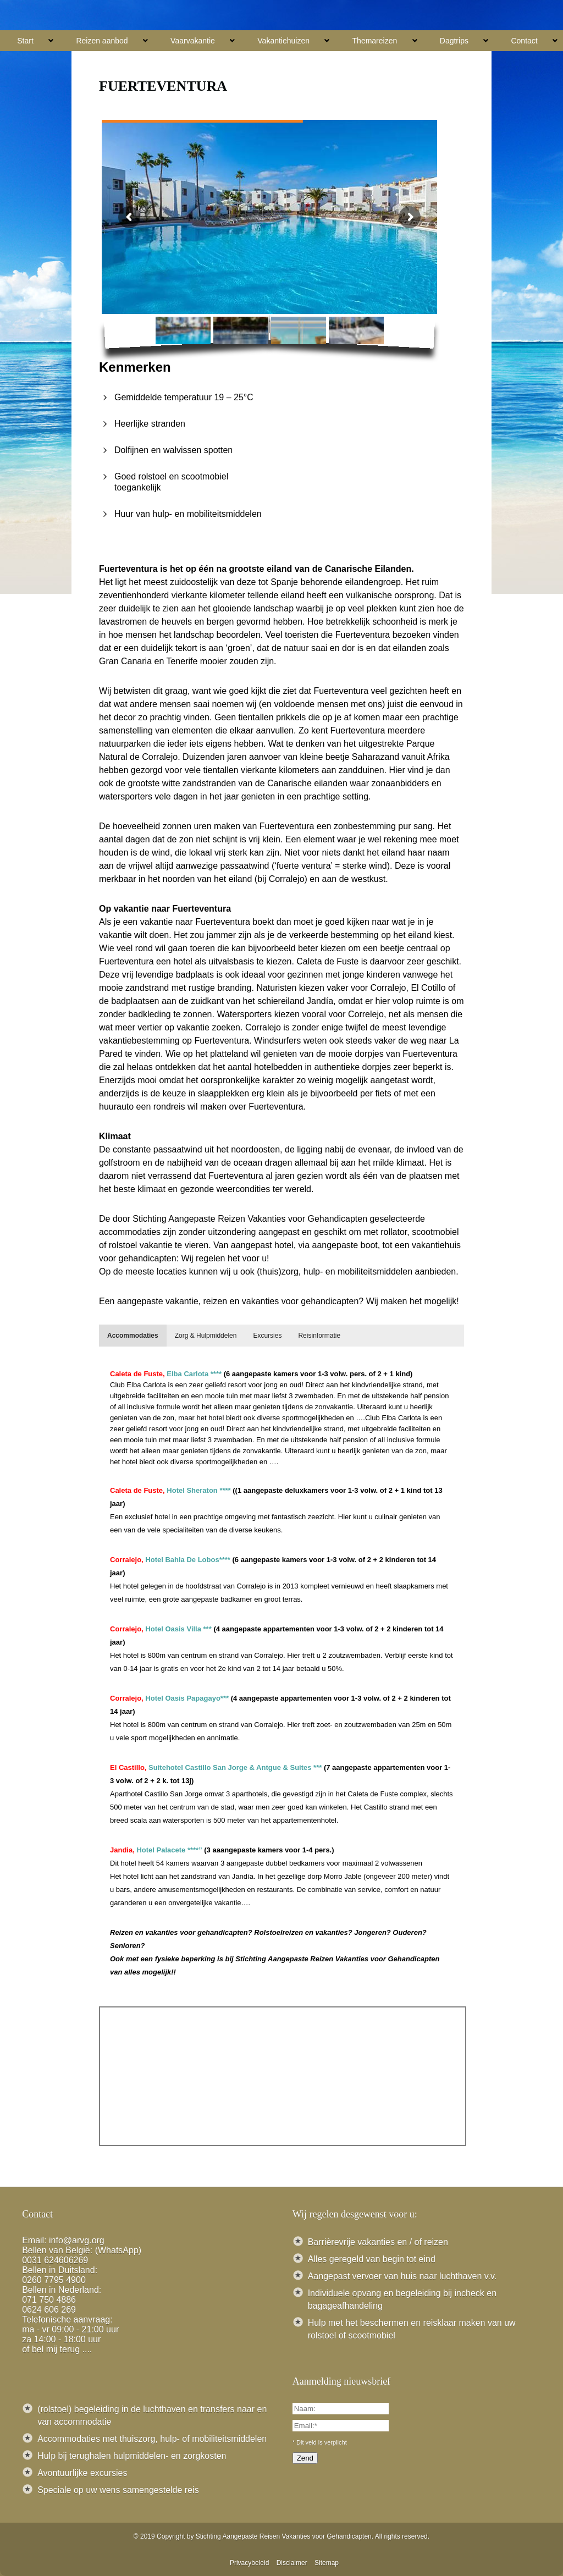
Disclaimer (292, 2563)
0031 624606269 (55, 2260)
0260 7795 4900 (54, 2280)
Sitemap (326, 2563)
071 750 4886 (49, 2299)
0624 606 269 (49, 2309)
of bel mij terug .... (57, 2349)
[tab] (133, 1336)
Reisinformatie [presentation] (319, 1335)
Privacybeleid (249, 2563)
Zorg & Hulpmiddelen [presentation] (206, 1335)
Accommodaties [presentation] (132, 1335)
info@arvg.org (76, 2240)
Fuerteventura (163, 86)
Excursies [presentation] (267, 1335)
